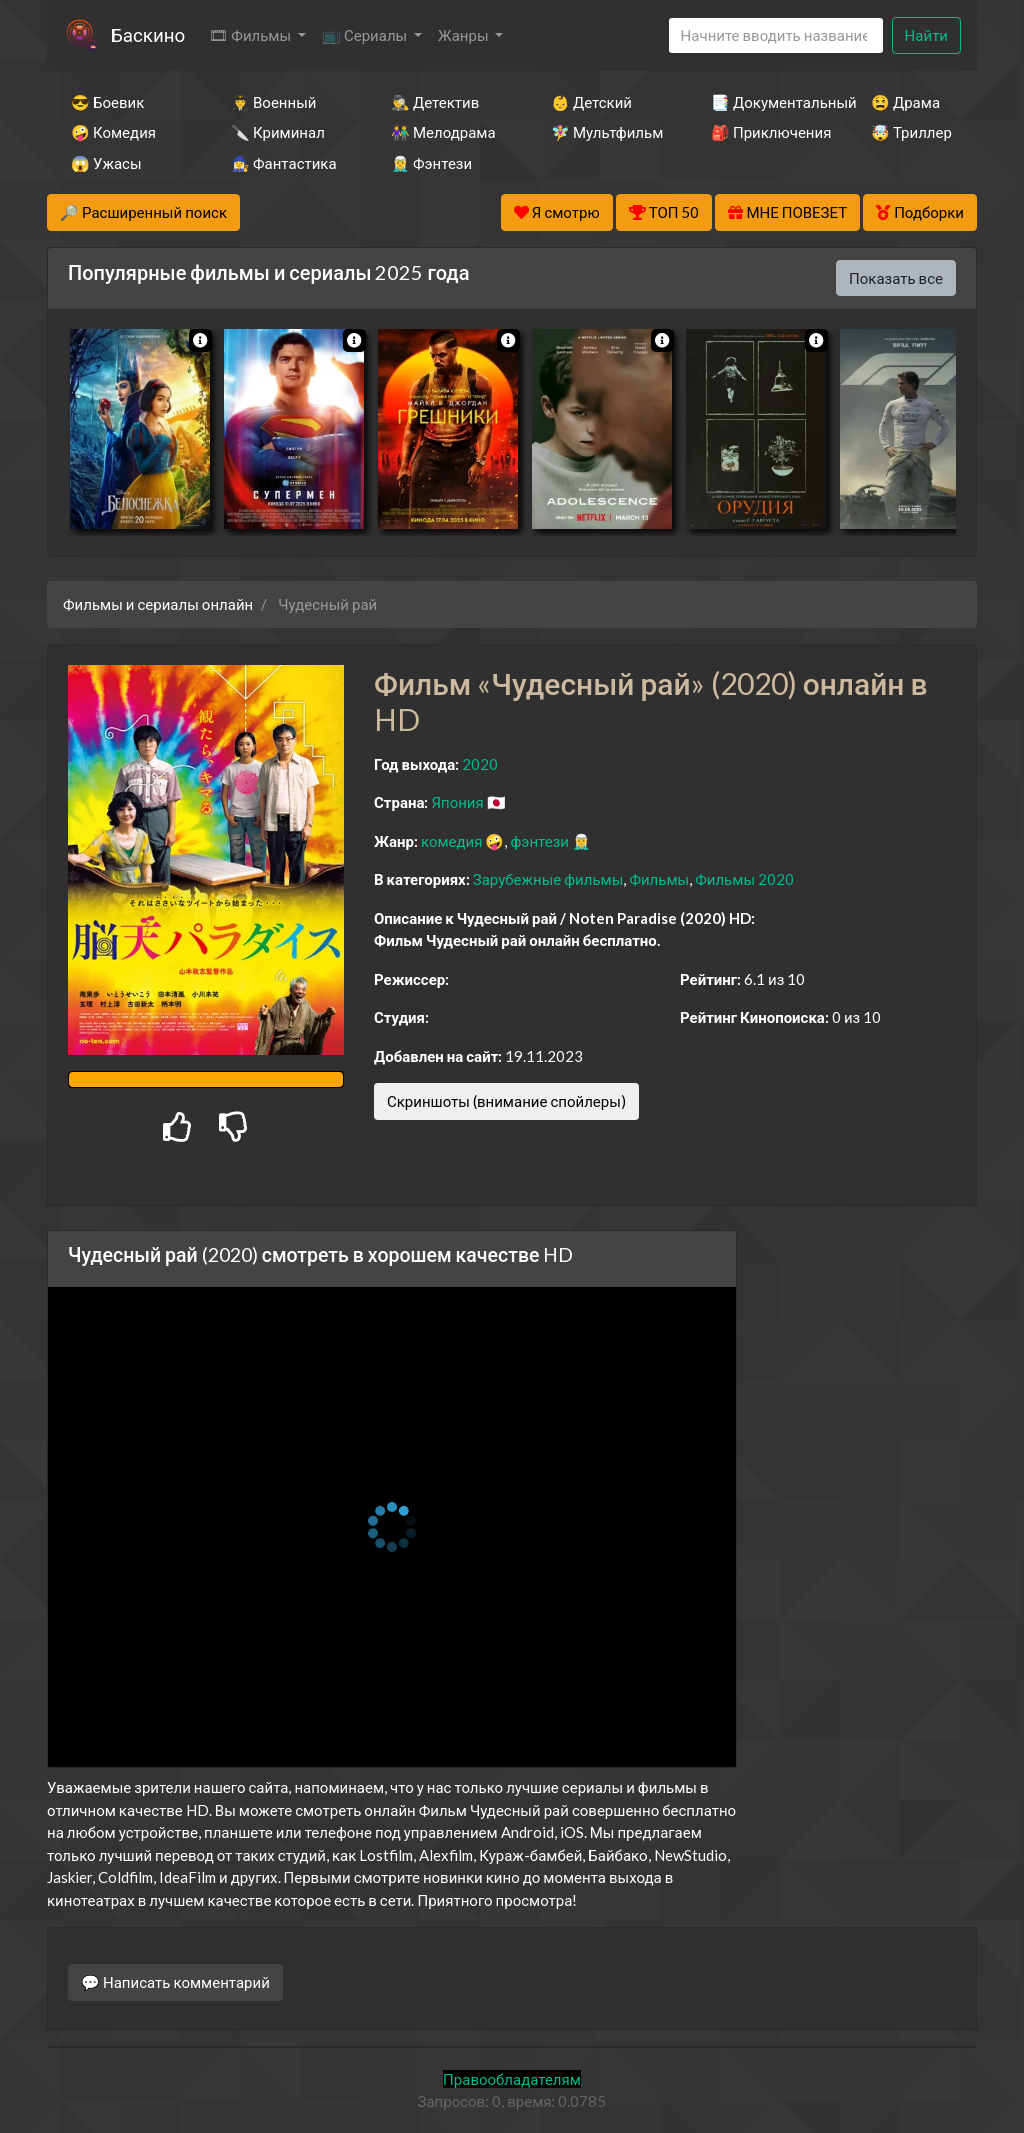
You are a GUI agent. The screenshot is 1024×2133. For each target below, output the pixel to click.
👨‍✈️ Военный (273, 102)
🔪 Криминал (278, 132)
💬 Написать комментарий (175, 1982)
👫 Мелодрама (443, 132)
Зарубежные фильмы (548, 879)
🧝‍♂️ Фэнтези (431, 163)
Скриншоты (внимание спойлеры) (506, 1101)
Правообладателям (512, 2079)
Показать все (896, 278)
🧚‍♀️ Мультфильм (604, 132)
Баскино (148, 34)
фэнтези (539, 841)
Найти (926, 35)
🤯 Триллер (911, 132)
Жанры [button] (465, 35)
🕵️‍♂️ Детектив (435, 102)
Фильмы (659, 879)
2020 (480, 764)
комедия (452, 841)
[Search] (776, 35)
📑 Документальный (764, 102)
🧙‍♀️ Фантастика (284, 163)
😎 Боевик (107, 102)
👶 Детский (591, 102)
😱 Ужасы (106, 163)
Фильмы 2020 (744, 879)
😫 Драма (905, 102)
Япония (457, 802)
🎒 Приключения (764, 132)
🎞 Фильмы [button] (251, 35)
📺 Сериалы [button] (366, 35)
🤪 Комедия (113, 132)
